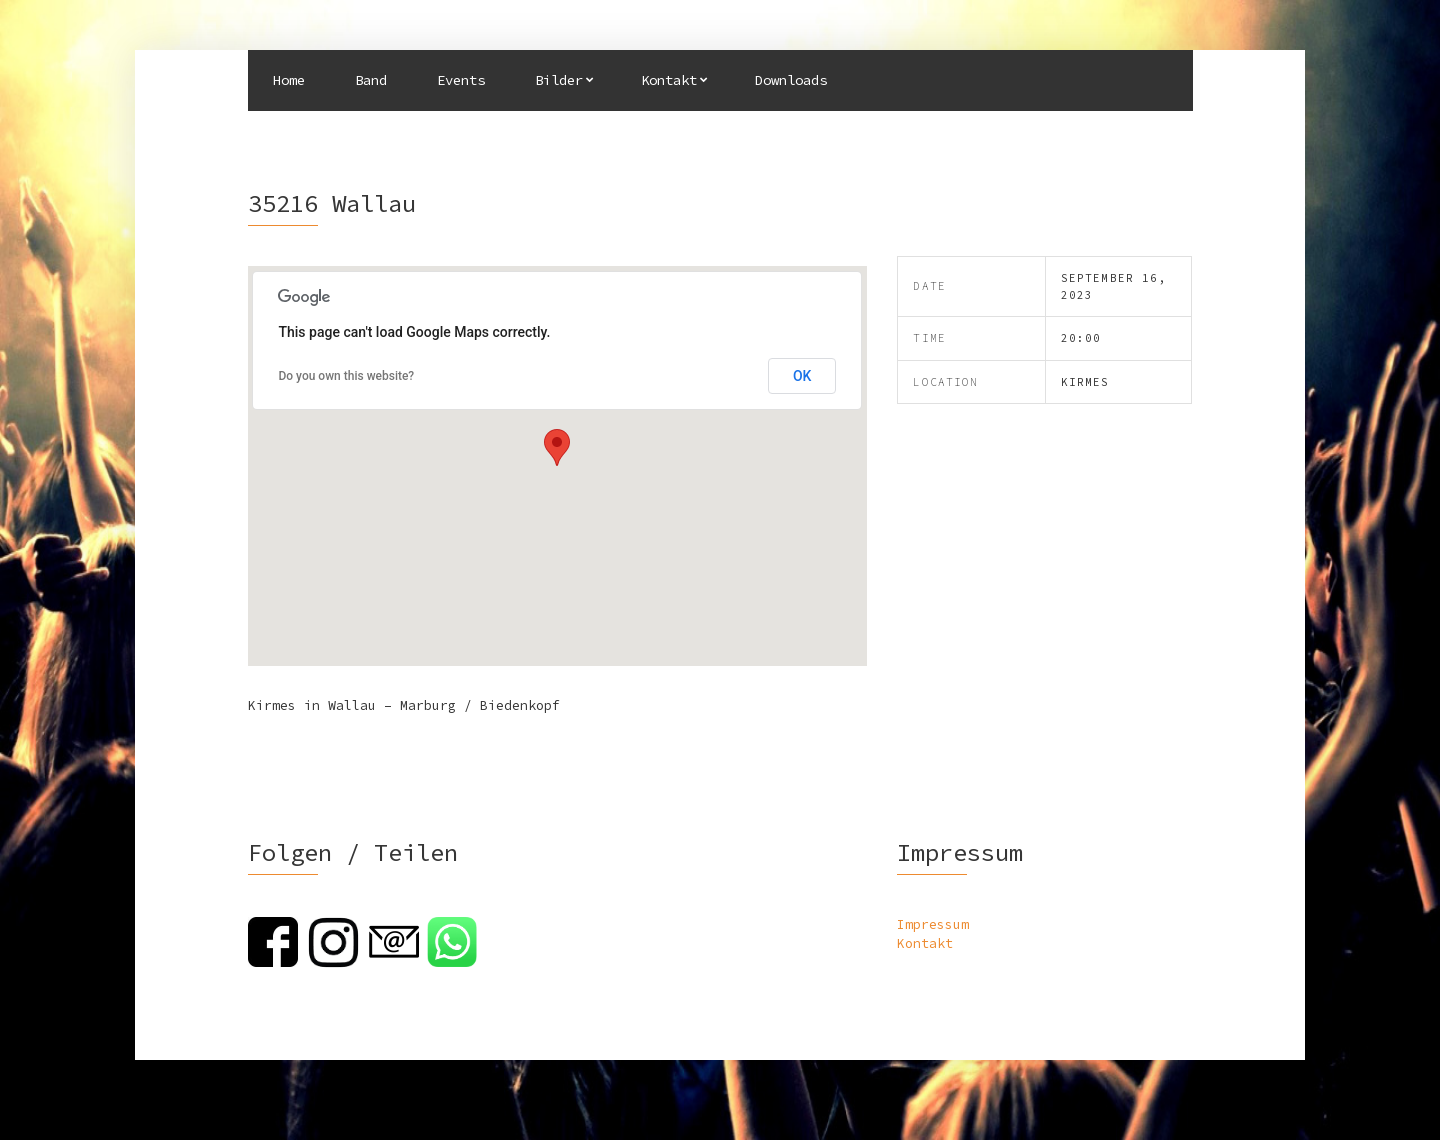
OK (802, 376)
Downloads (791, 80)
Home (289, 80)
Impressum (933, 924)
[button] (557, 447)
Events (461, 80)
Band (371, 80)
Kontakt (669, 80)
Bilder (559, 80)
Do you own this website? (346, 376)
